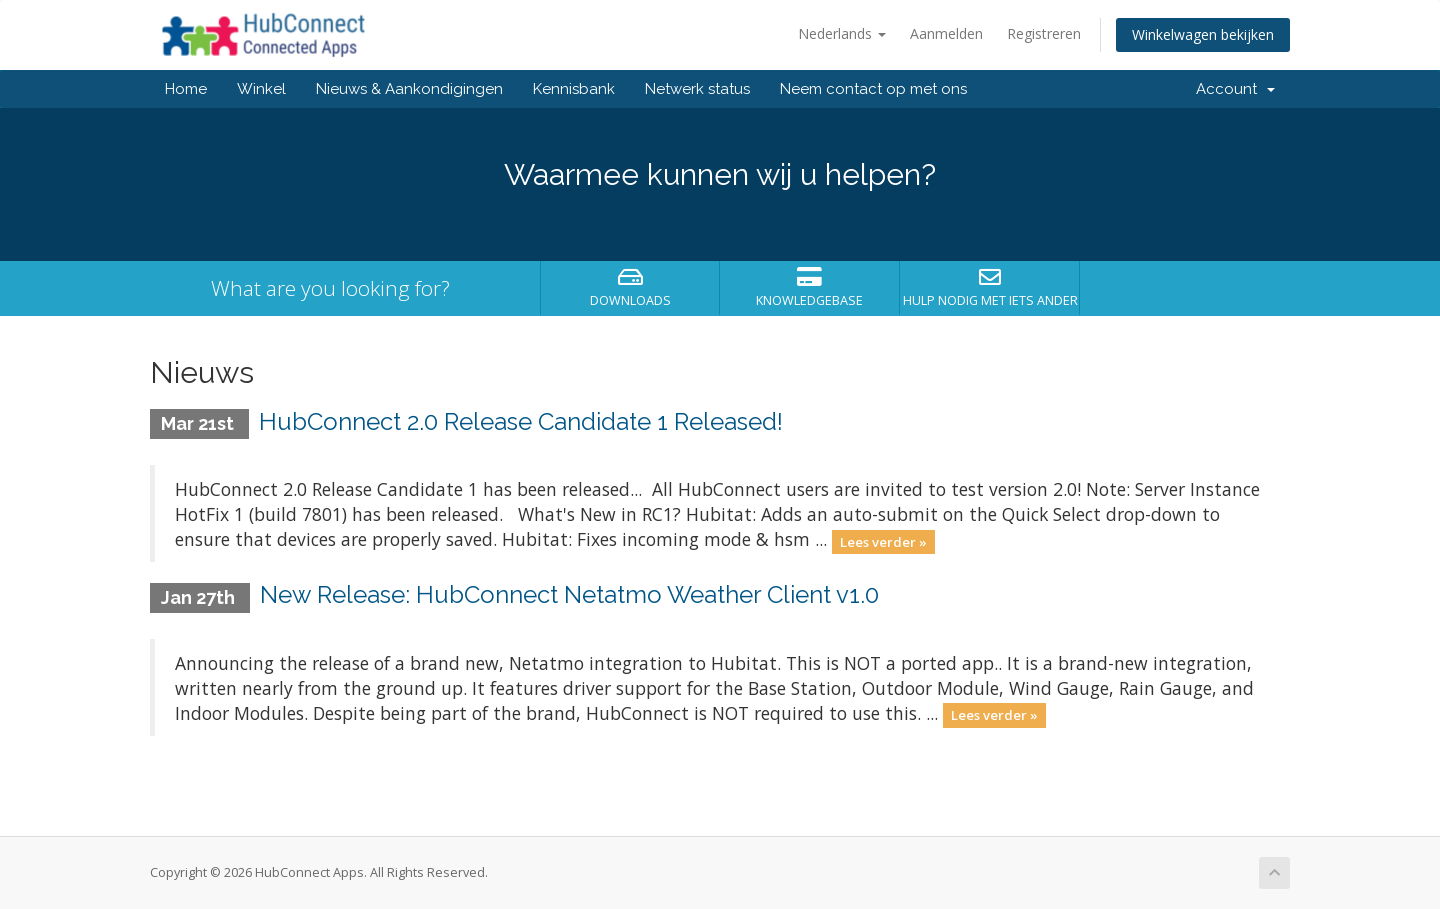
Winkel (261, 89)
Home (186, 89)
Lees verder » (883, 541)
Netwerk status (697, 89)
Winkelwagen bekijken (1203, 34)
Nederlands (842, 33)
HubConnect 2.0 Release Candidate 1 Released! (521, 421)
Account (1235, 89)
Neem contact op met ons (873, 89)
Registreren (1044, 33)
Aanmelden (946, 33)
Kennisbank (574, 89)
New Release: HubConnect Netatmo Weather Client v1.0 (569, 594)
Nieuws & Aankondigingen (409, 89)
